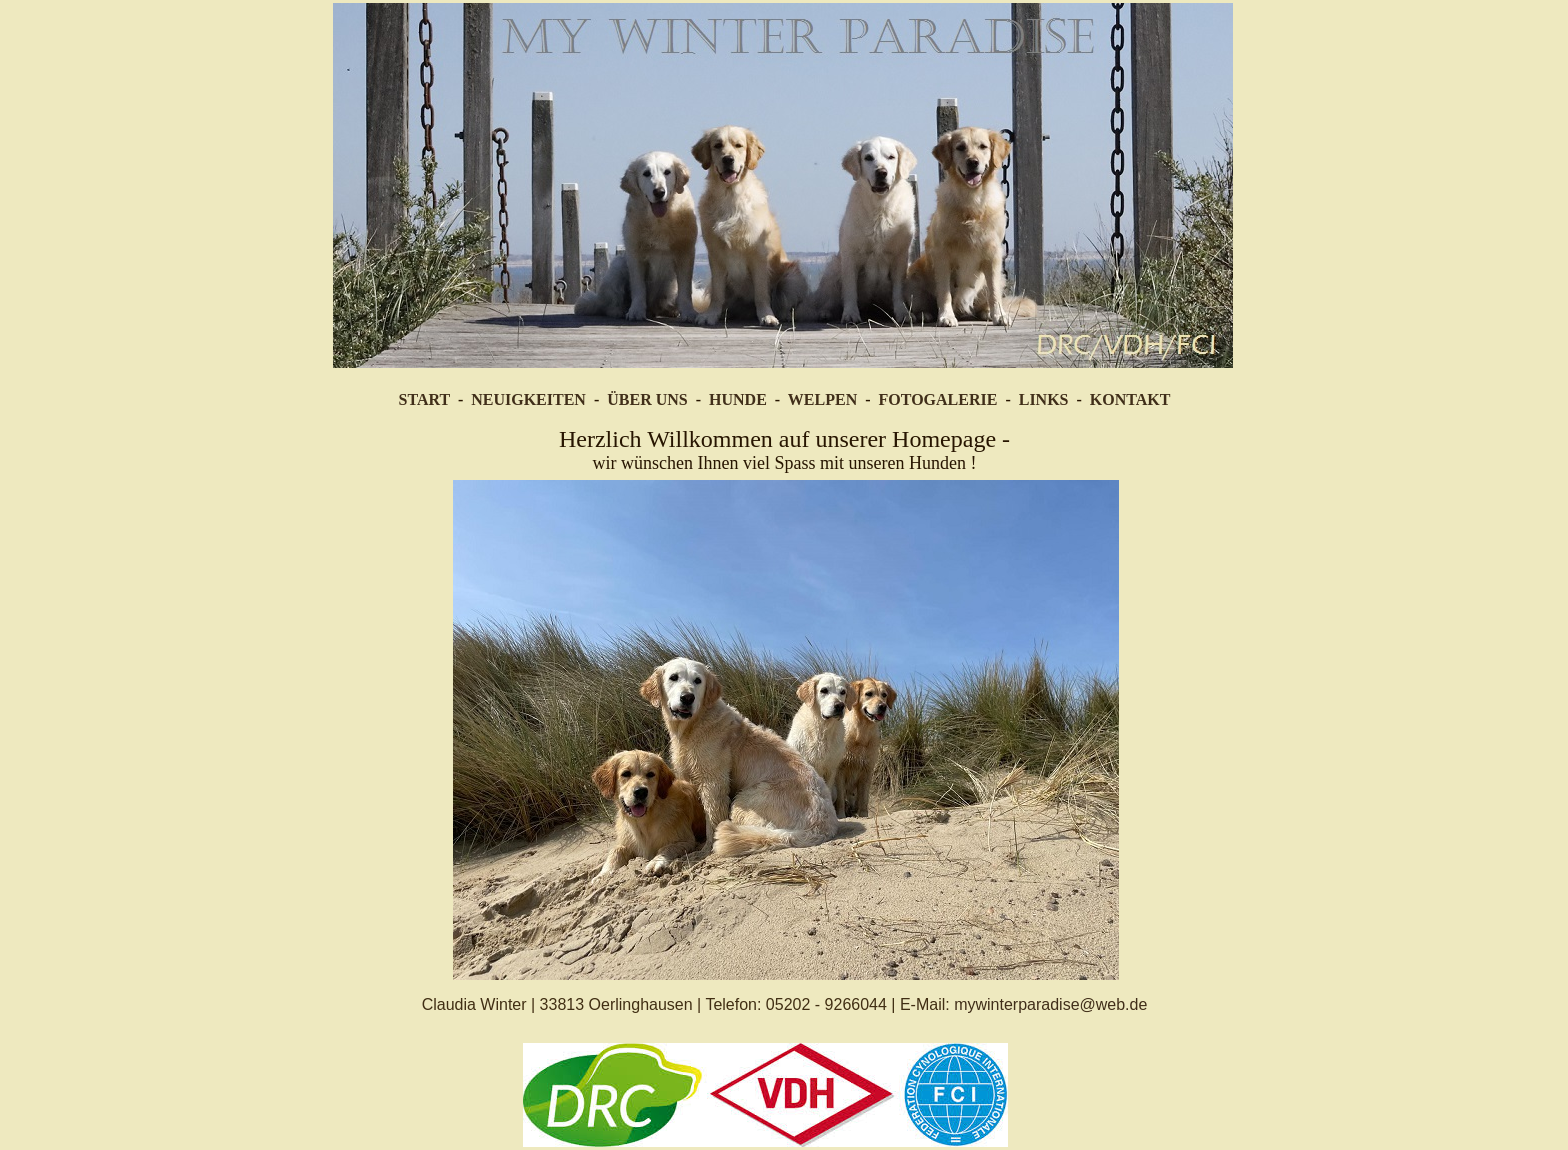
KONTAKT (1130, 399)
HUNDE (738, 399)
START (424, 399)
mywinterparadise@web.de (1050, 1004)
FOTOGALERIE (938, 399)
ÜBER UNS (647, 399)
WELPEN (822, 399)
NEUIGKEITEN (528, 399)
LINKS (1044, 399)
